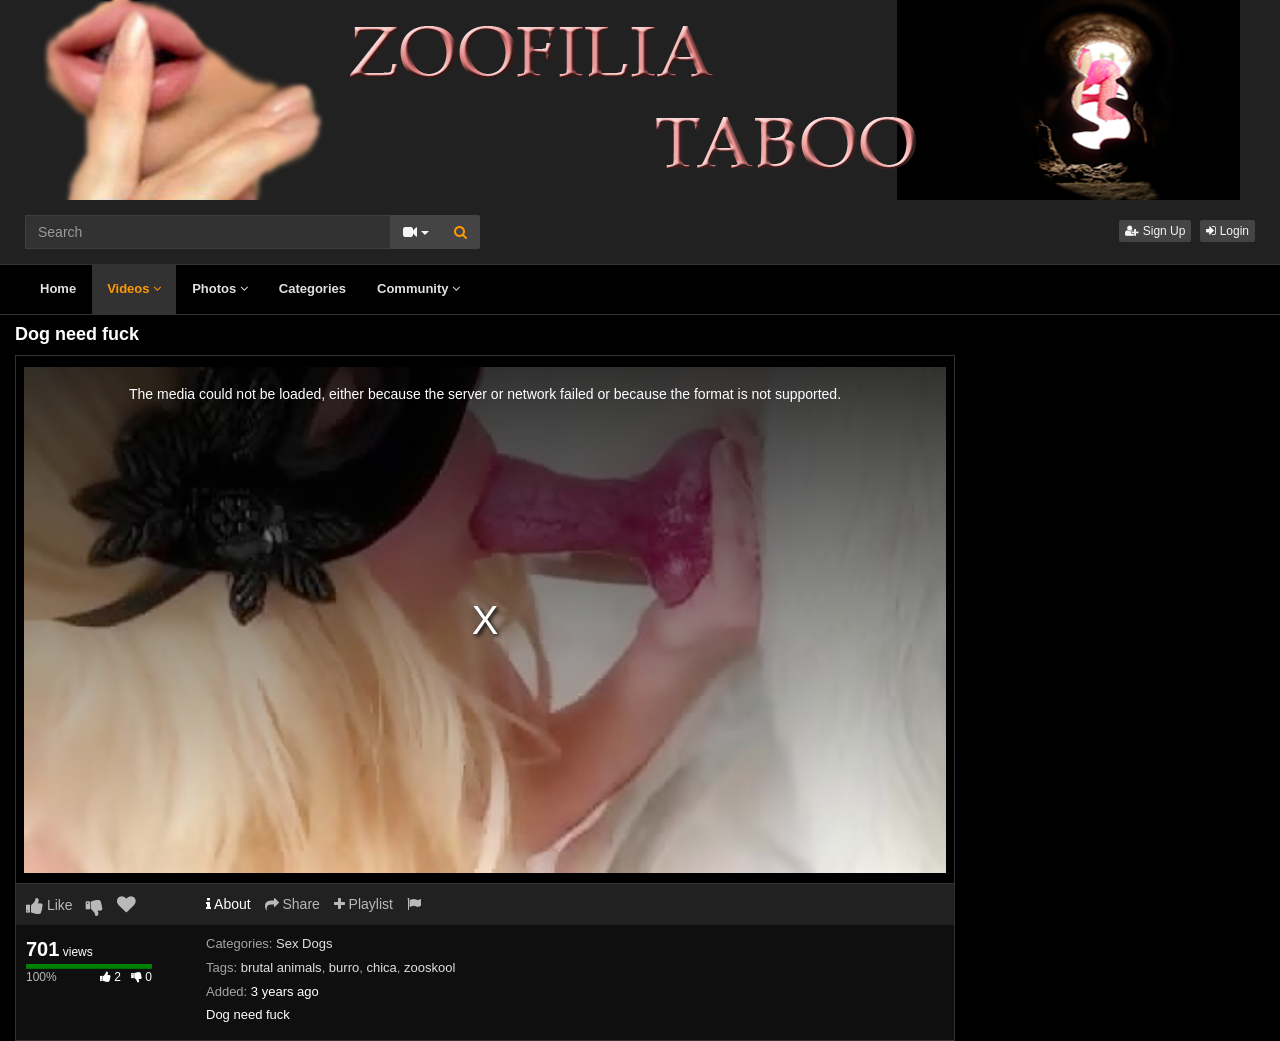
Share (292, 904)
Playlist (363, 904)
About (228, 904)
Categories (312, 288)
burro (344, 967)
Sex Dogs (304, 943)
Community (418, 288)
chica (381, 967)
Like (49, 905)
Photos (220, 288)
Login (1227, 231)
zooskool (429, 967)
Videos (134, 288)
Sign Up (1155, 231)
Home (58, 288)
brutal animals (281, 967)
